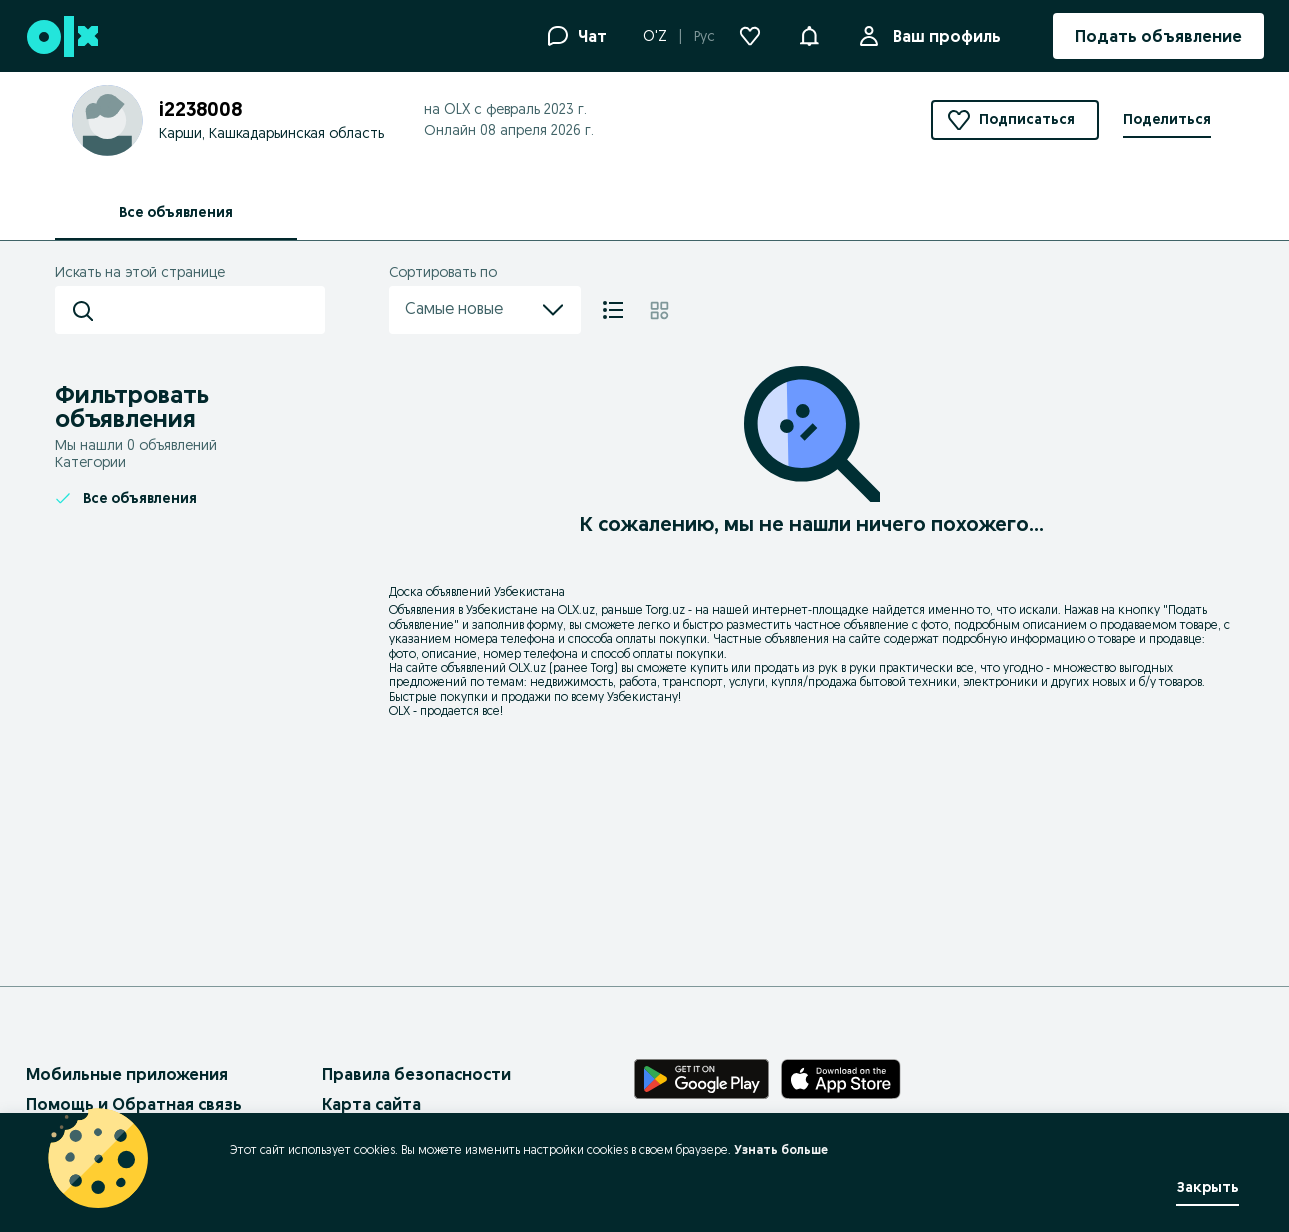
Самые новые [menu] (485, 310)
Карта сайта (371, 1104)
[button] (809, 34)
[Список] (613, 310)
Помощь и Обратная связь (134, 1104)
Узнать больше (781, 1149)
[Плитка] (659, 310)
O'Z (655, 36)
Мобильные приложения (127, 1074)
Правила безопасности (416, 1074)
